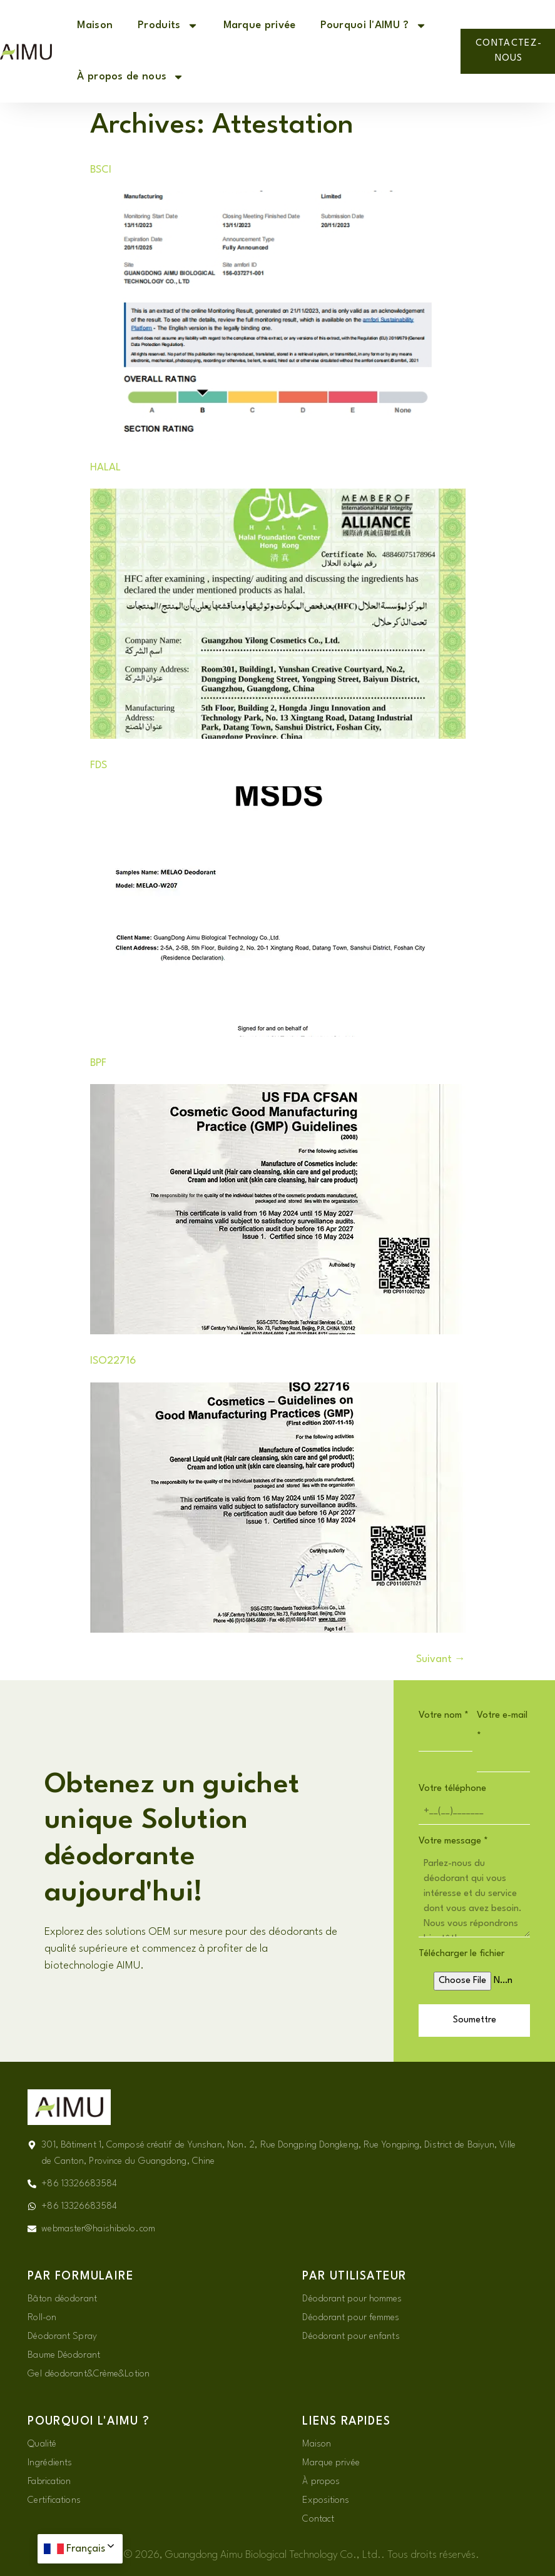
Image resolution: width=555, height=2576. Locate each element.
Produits (168, 26)
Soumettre (474, 2020)
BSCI (100, 170)
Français (91, 2548)
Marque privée (259, 25)
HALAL (105, 467)
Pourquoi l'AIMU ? (373, 26)
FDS (98, 765)
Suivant (441, 1659)
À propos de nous (130, 77)
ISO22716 (113, 1361)
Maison (95, 25)
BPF (98, 1063)
